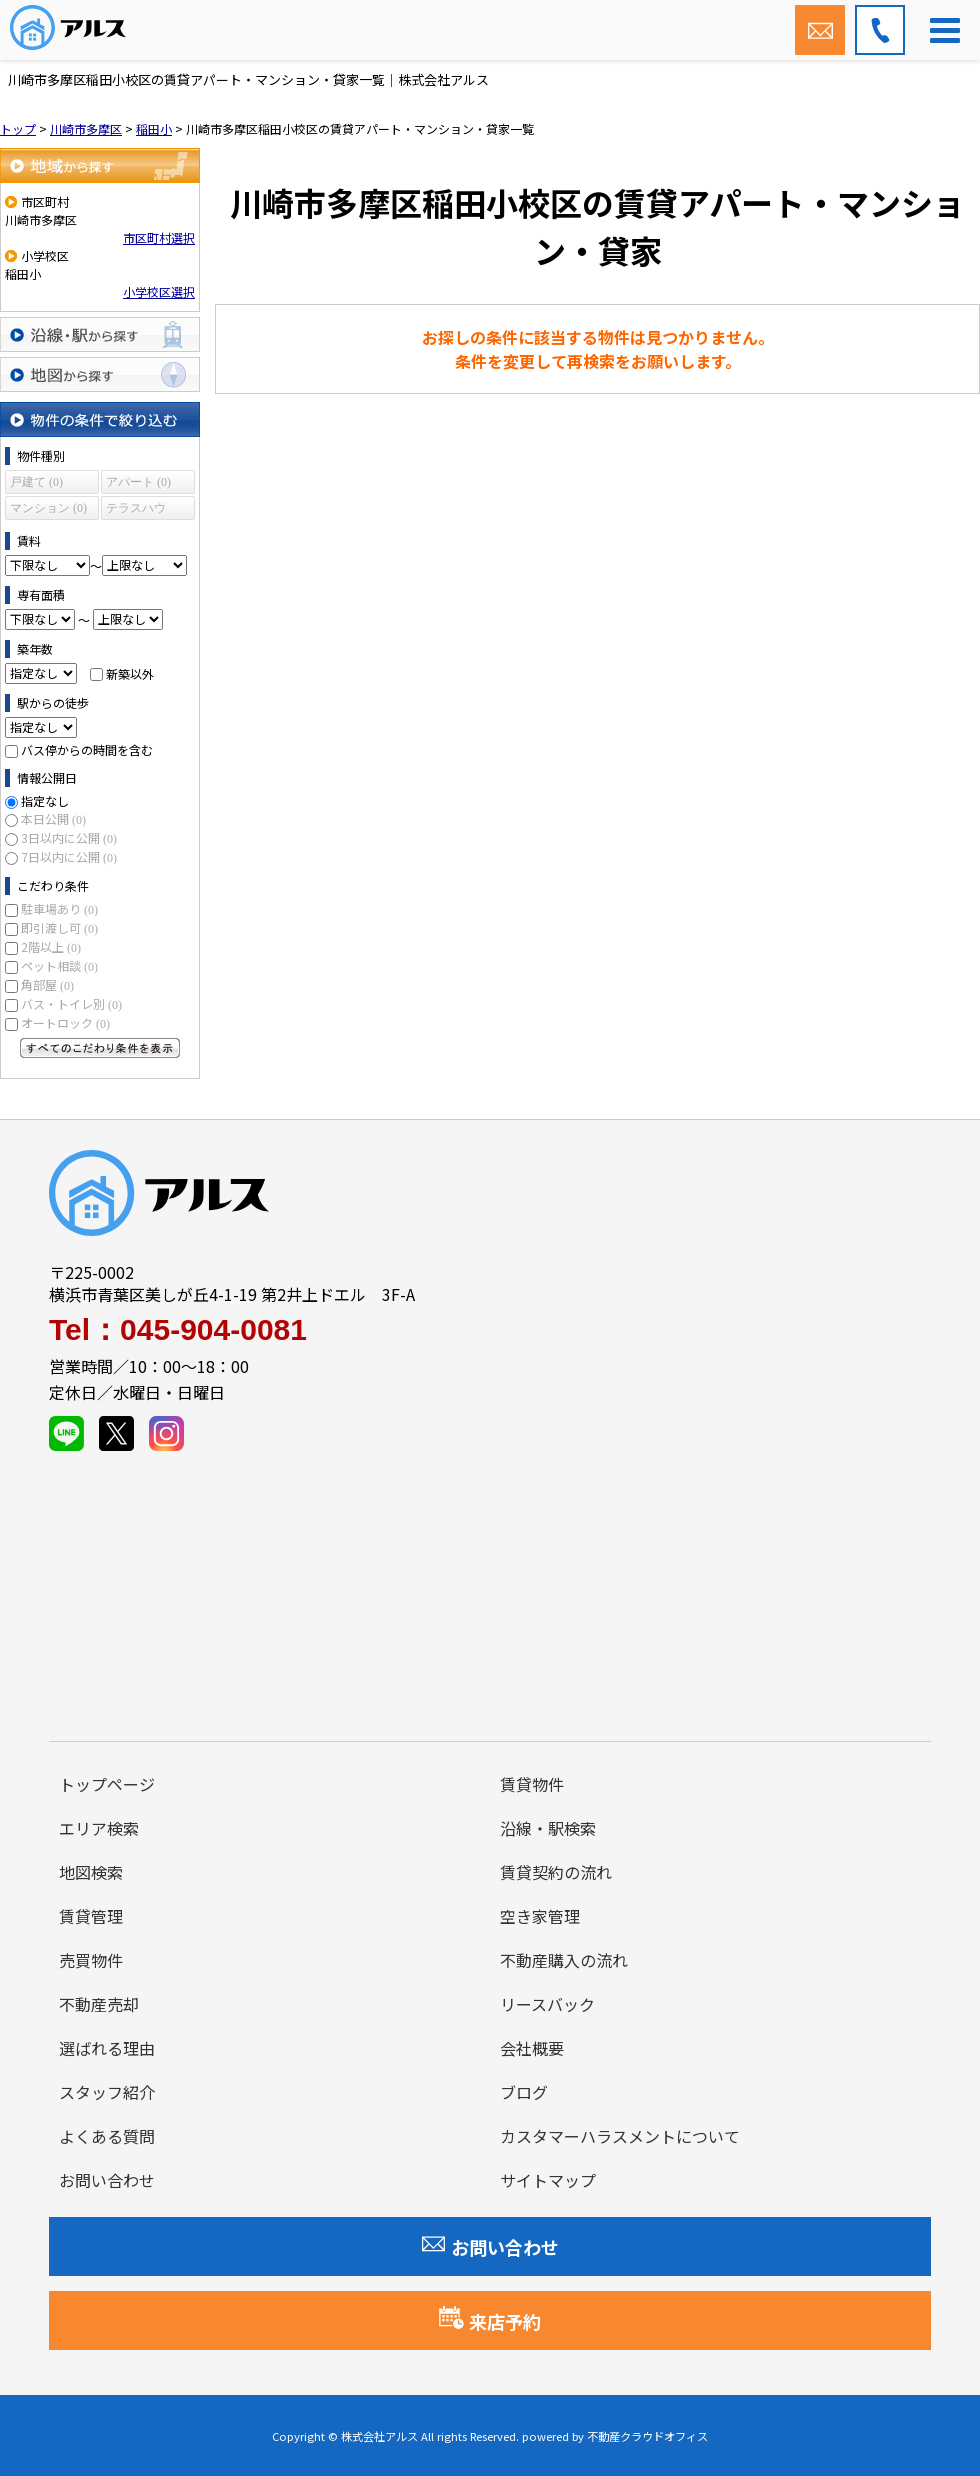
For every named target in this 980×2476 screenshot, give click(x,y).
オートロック (65, 1022)
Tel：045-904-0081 (178, 1330)
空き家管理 (540, 1916)
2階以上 (51, 946)
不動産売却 (99, 2004)
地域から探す (100, 165)
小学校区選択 (159, 291)
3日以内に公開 (69, 837)
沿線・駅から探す (100, 334)
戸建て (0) (36, 482)
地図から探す (100, 374)
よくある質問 (107, 2136)
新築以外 (130, 672)
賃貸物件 (532, 1784)
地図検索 (91, 1872)
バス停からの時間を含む (87, 749)
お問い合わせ (107, 2180)
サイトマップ (548, 2180)
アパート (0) (138, 482)
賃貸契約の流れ (556, 1872)
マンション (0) (48, 508)
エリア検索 (99, 1828)
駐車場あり (59, 908)
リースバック (547, 2004)
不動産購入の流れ (564, 1960)
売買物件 (91, 1960)
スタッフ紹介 (107, 2092)
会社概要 (532, 2048)
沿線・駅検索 (548, 1828)
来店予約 (490, 2320)
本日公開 (53, 818)
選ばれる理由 (107, 2048)
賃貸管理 (91, 1916)
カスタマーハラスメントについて (620, 2136)
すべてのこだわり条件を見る (100, 1048)
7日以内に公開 (69, 856)
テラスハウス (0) (136, 510)
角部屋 (47, 984)
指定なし (45, 800)
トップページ (107, 1784)
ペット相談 (59, 965)
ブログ (524, 2092)
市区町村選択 (159, 237)
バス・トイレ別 (71, 1003)
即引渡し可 (59, 927)
